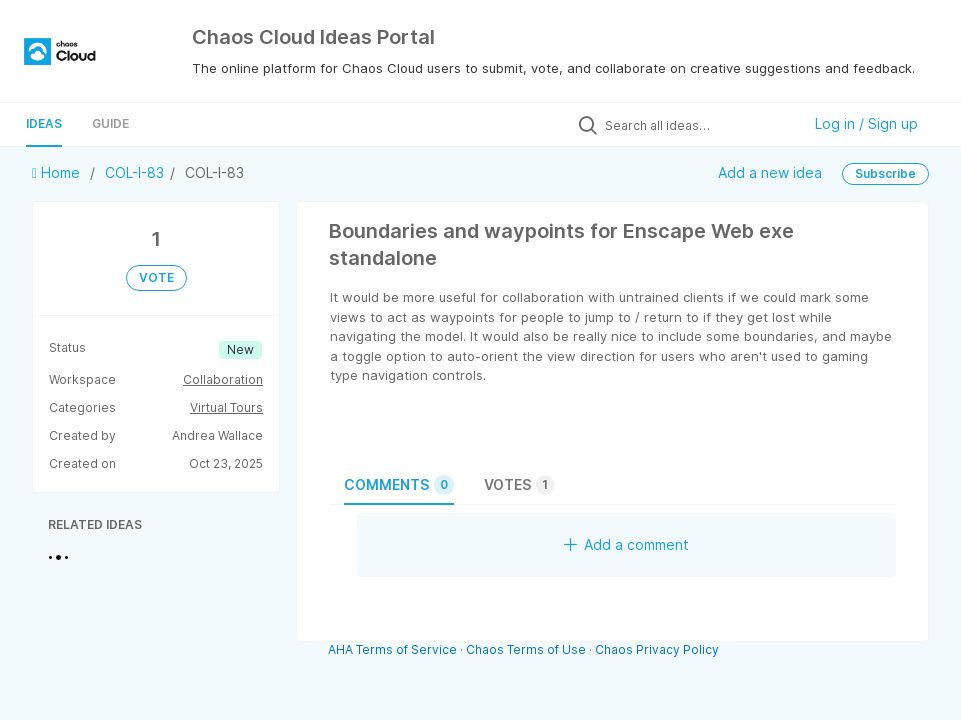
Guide (110, 123)
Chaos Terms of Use (526, 649)
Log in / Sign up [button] (866, 123)
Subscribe (885, 173)
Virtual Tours (226, 407)
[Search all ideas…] (698, 125)
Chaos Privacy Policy (657, 649)
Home (58, 172)
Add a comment (626, 544)
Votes (519, 485)
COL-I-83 (134, 172)
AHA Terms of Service (394, 649)
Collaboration (223, 379)
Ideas (44, 123)
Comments (399, 485)
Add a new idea (770, 172)
